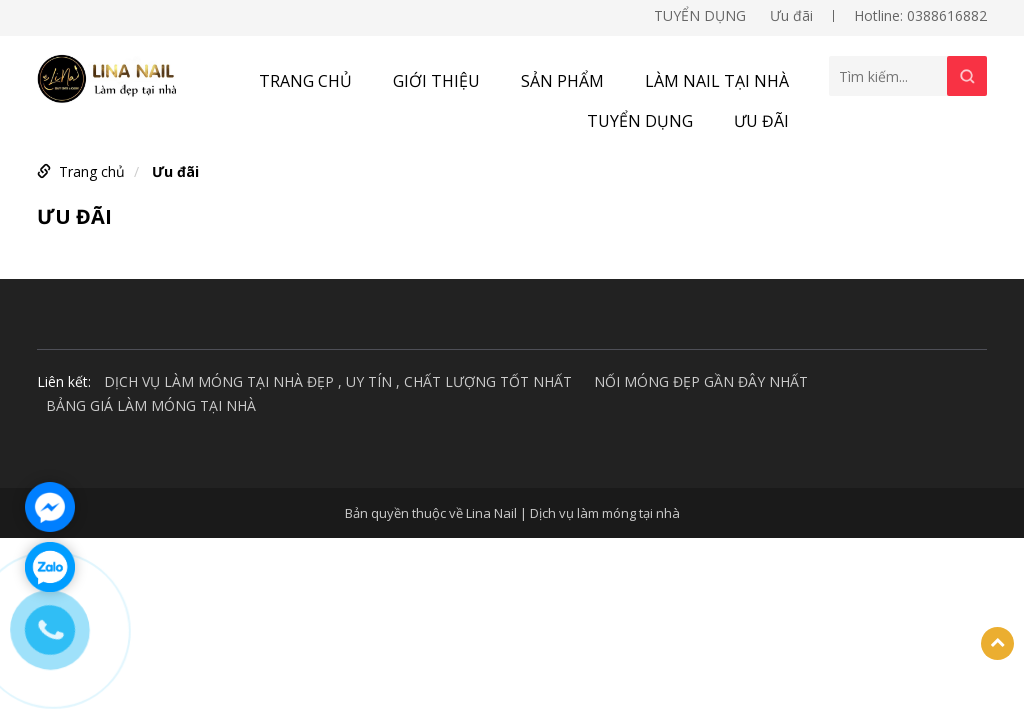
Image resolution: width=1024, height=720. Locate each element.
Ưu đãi (791, 15)
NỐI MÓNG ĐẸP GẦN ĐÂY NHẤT (701, 381)
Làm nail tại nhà (717, 81)
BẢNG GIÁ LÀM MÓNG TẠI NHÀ (151, 405)
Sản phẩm (562, 81)
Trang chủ (305, 81)
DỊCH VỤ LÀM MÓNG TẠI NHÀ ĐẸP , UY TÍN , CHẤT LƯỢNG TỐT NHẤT (338, 381)
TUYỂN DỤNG (700, 15)
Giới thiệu (436, 81)
